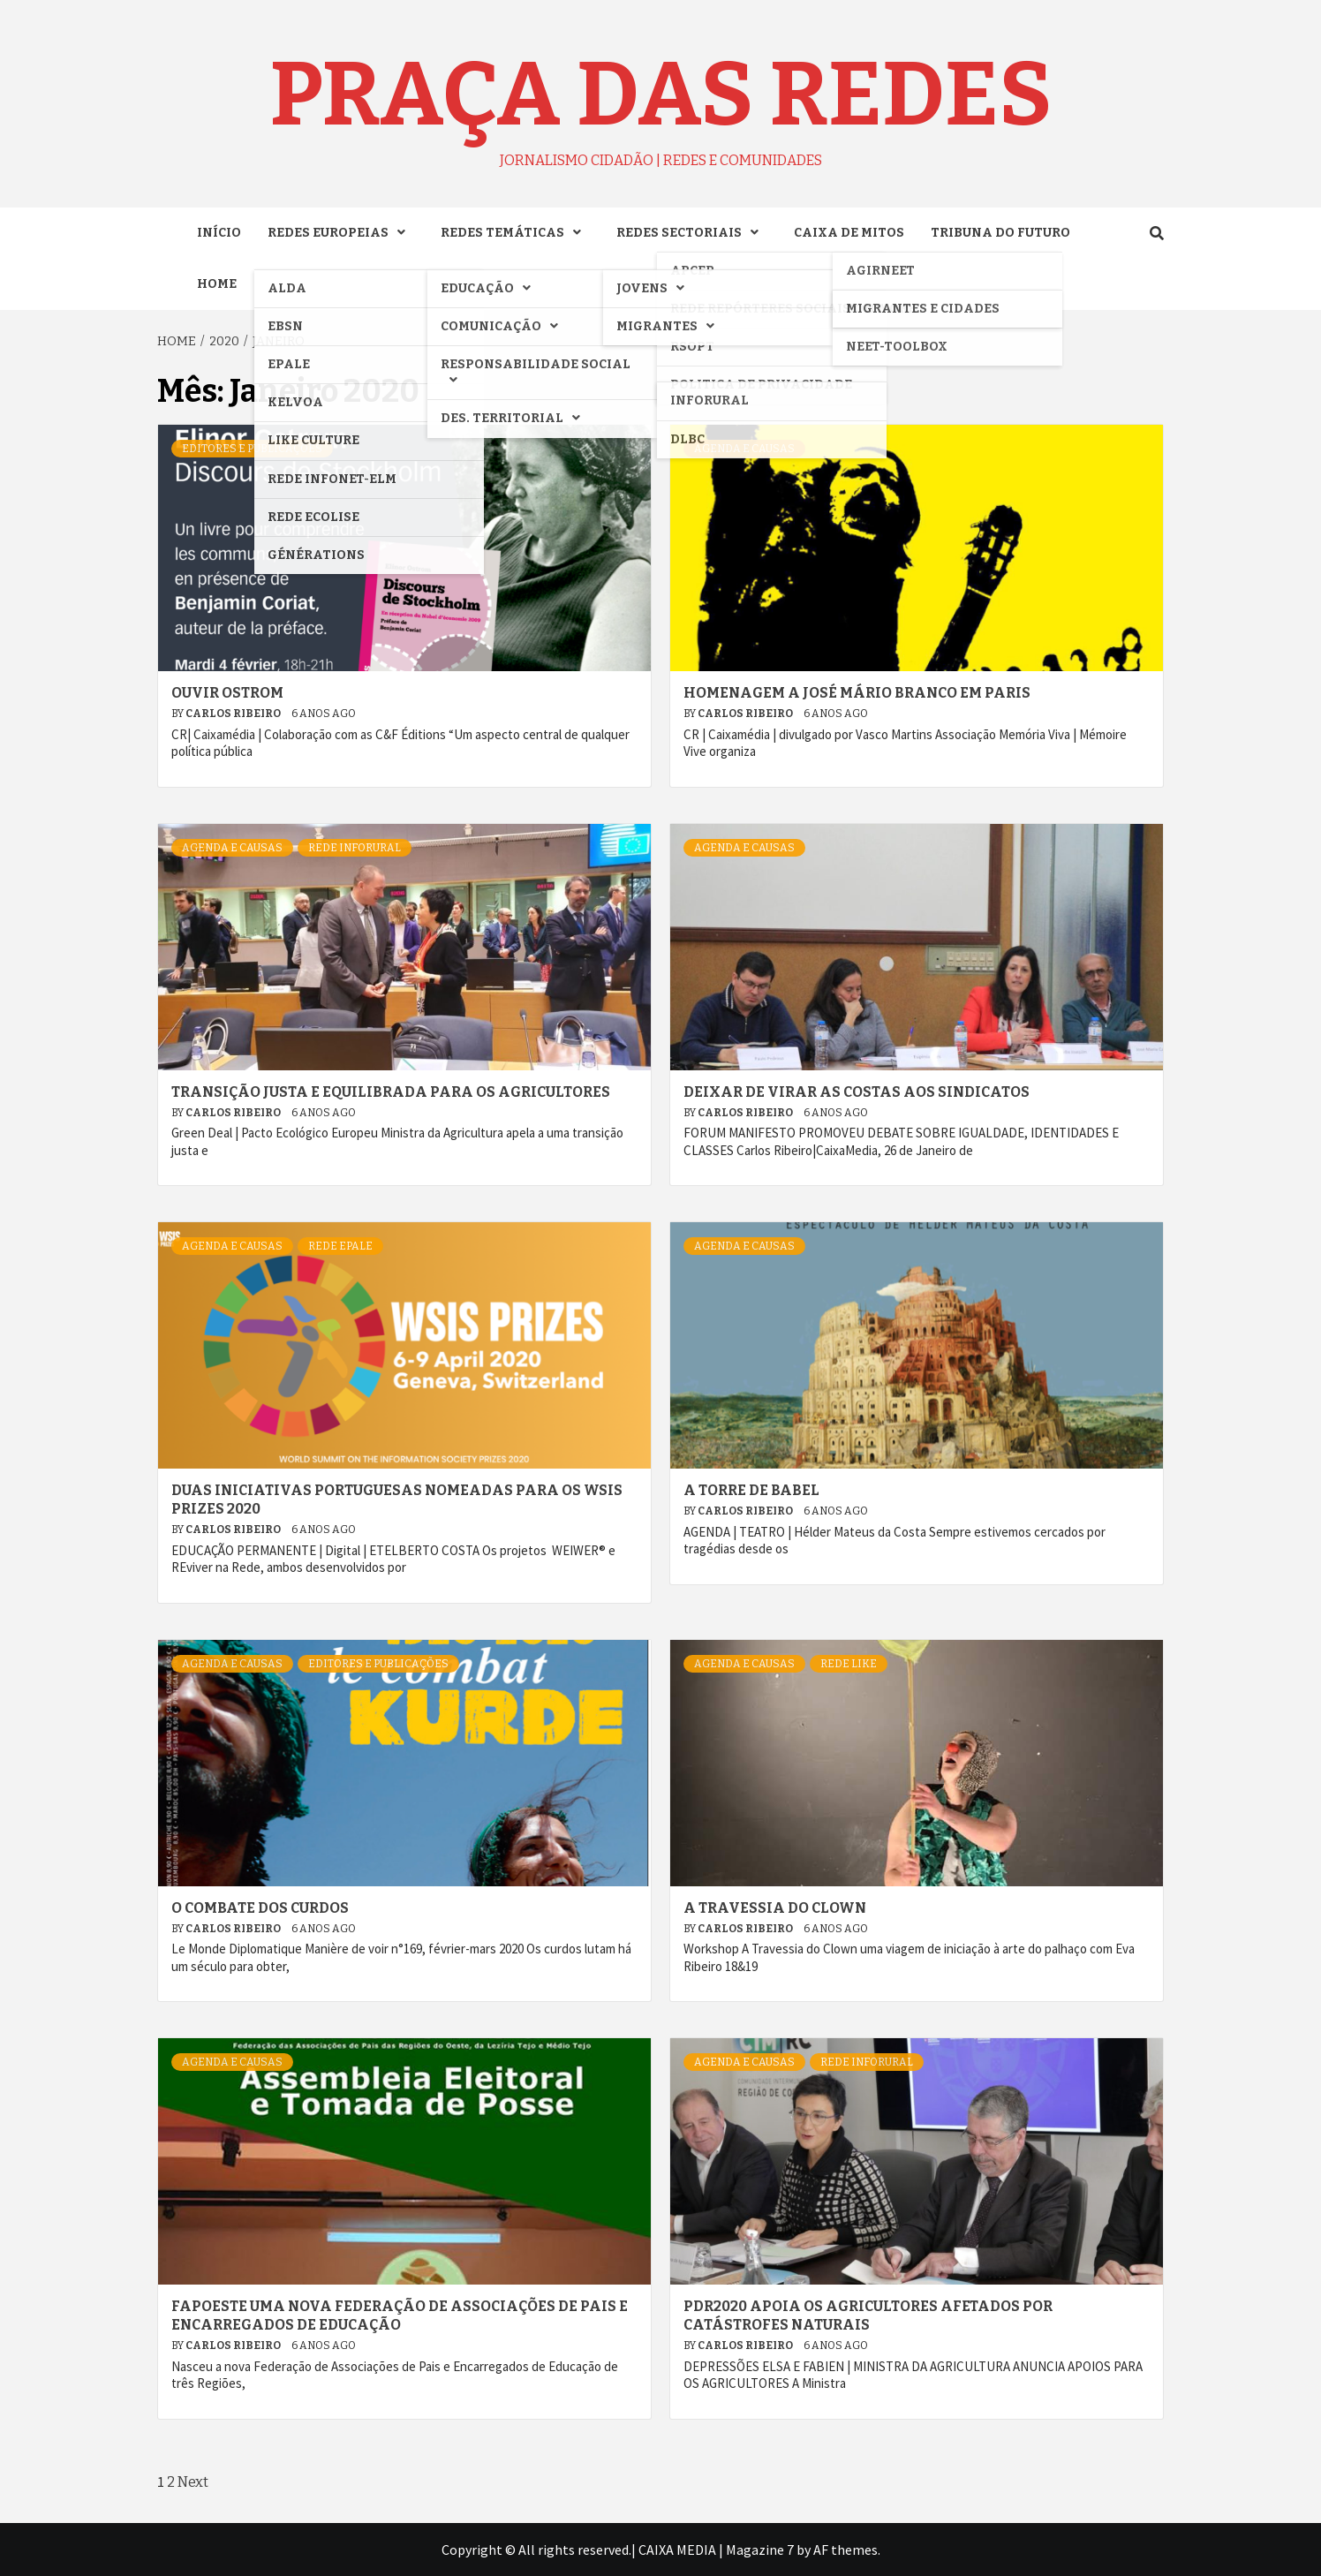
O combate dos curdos (260, 1908)
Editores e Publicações (252, 448)
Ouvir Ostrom (227, 692)
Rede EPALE (340, 1246)
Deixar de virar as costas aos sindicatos (856, 1092)
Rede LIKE (848, 1664)
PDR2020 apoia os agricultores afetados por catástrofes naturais (868, 2315)
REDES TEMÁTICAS (515, 232)
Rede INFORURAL (354, 848)
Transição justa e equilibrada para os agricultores (390, 1092)
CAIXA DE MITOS (849, 232)
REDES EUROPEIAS (341, 232)
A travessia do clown (774, 1908)
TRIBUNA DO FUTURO (1000, 232)
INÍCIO (219, 232)
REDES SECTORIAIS (691, 232)
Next (192, 2482)
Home (217, 283)
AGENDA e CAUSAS (744, 448)
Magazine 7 (760, 2549)
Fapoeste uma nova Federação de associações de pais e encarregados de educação (399, 2315)
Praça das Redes (660, 94)
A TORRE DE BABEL (751, 1490)
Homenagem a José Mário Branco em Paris (856, 692)
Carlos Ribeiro (234, 713)
